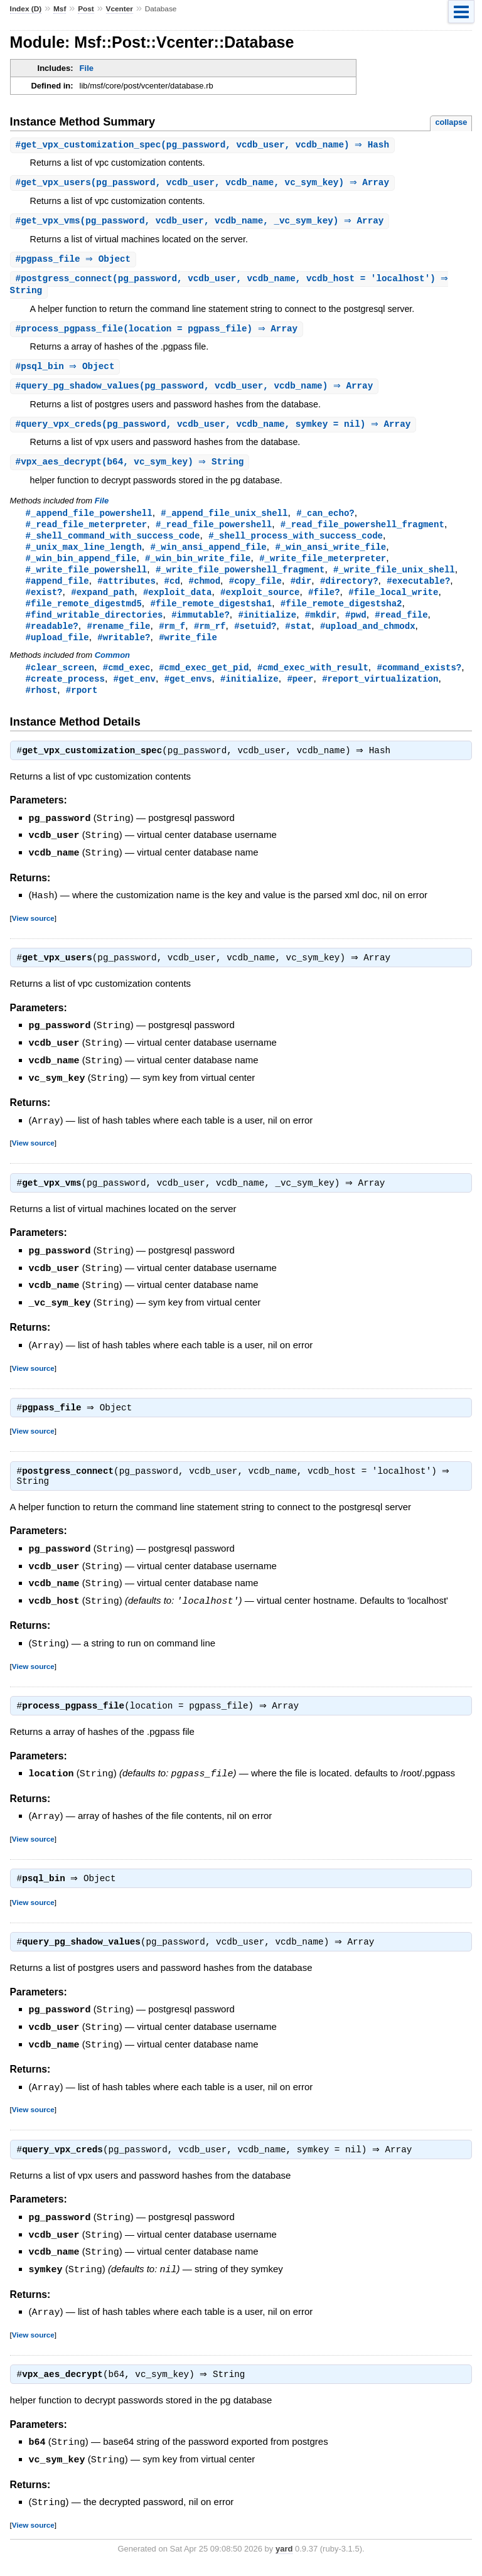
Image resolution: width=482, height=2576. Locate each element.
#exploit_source (259, 603)
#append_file (57, 592)
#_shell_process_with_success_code (295, 544)
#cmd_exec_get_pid (204, 682)
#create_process (65, 694)
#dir (301, 592)
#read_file (401, 627)
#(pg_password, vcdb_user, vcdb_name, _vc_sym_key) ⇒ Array (201, 222)
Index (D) (26, 8)
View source (33, 933)
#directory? (349, 592)
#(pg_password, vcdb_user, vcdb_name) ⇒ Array (196, 391)
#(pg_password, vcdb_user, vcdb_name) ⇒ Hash (204, 145)
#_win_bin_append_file (81, 568)
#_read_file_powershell (214, 532)
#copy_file (255, 592)
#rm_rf (210, 639)
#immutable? (200, 627)
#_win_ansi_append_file (208, 556)
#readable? (52, 639)
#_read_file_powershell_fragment (362, 532)
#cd (172, 592)
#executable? (418, 592)
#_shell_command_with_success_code (113, 544)
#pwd (356, 627)
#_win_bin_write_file (197, 568)
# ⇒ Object (75, 261)
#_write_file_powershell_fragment (240, 580)
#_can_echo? (325, 520)
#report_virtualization (380, 694)
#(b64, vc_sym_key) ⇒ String (131, 469)
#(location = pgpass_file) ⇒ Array (158, 333)
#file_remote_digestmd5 (84, 615)
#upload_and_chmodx (367, 639)
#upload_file (57, 651)
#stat (298, 639)
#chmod (205, 592)
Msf (59, 8)
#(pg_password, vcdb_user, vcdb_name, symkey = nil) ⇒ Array (215, 430)
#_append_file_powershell (89, 520)
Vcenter (119, 8)
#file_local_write (393, 603)
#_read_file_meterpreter (86, 532)
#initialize (267, 627)
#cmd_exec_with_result (312, 682)
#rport (82, 706)
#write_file (188, 651)
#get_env (135, 694)
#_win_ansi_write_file (330, 556)
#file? (324, 603)
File (87, 68)
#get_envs (188, 694)
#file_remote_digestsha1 (211, 615)
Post (86, 8)
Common (112, 669)
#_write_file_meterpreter (322, 568)
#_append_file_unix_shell (224, 520)
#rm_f (172, 639)
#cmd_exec (127, 682)
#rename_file (118, 639)
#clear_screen (60, 682)
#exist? (44, 603)
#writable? (123, 651)
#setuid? (255, 639)
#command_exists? (419, 682)
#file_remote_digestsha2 (341, 615)
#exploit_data (177, 603)
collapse (451, 122)
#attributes (126, 592)
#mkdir (321, 627)
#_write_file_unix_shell (394, 580)
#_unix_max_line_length (84, 556)
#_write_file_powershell (86, 580)
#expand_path (102, 603)
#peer (300, 694)
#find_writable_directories (94, 627)
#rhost (42, 706)
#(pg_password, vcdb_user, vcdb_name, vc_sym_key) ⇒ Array (204, 184)
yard (284, 2557)
